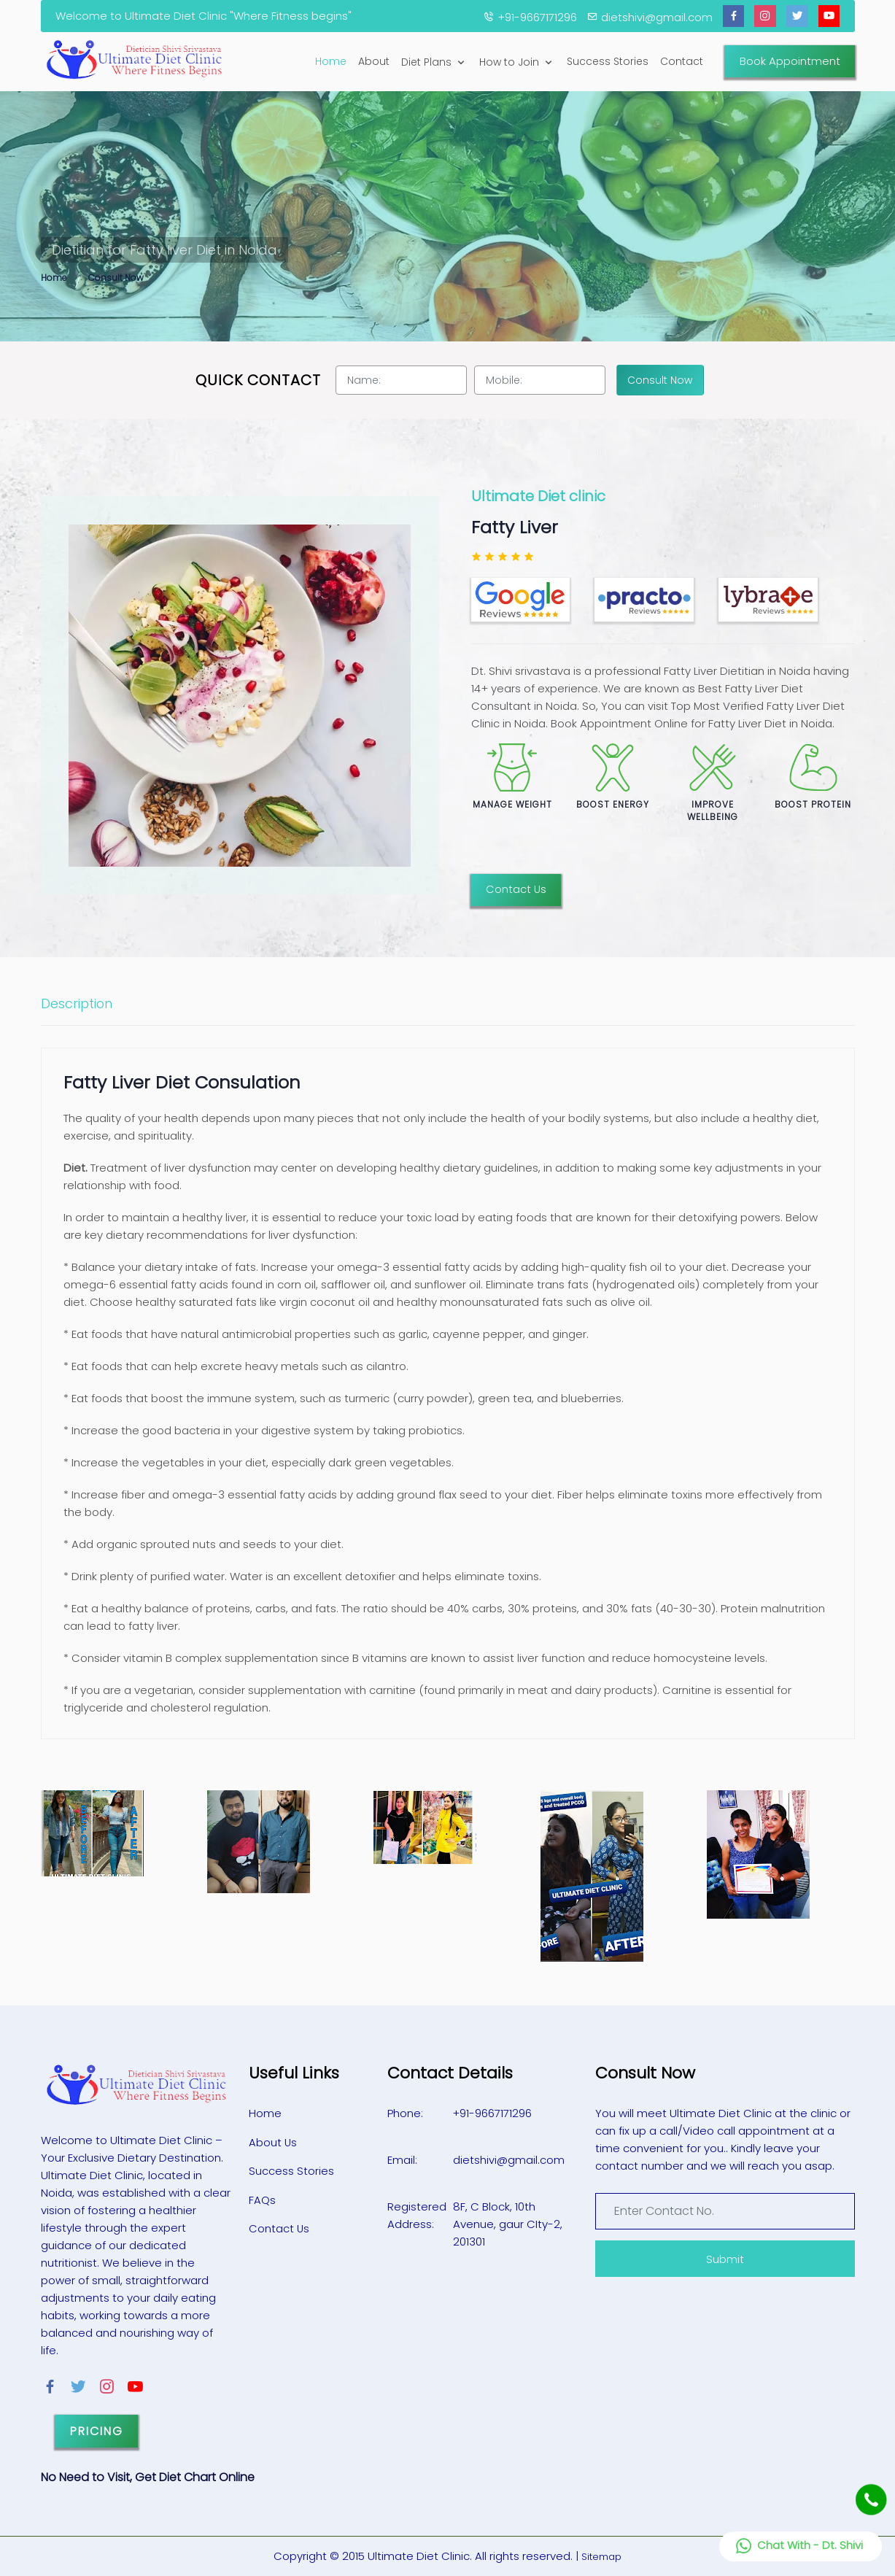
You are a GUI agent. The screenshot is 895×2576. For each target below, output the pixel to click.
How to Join (517, 62)
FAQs (262, 2198)
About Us (273, 2141)
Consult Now (116, 278)
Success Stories (607, 61)
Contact (681, 61)
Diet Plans (434, 62)
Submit (725, 2259)
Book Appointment (790, 61)
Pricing (96, 2431)
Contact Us (516, 889)
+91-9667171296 (492, 2113)
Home (330, 61)
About (374, 61)
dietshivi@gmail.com (509, 2159)
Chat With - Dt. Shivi (798, 2546)
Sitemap (601, 2557)
